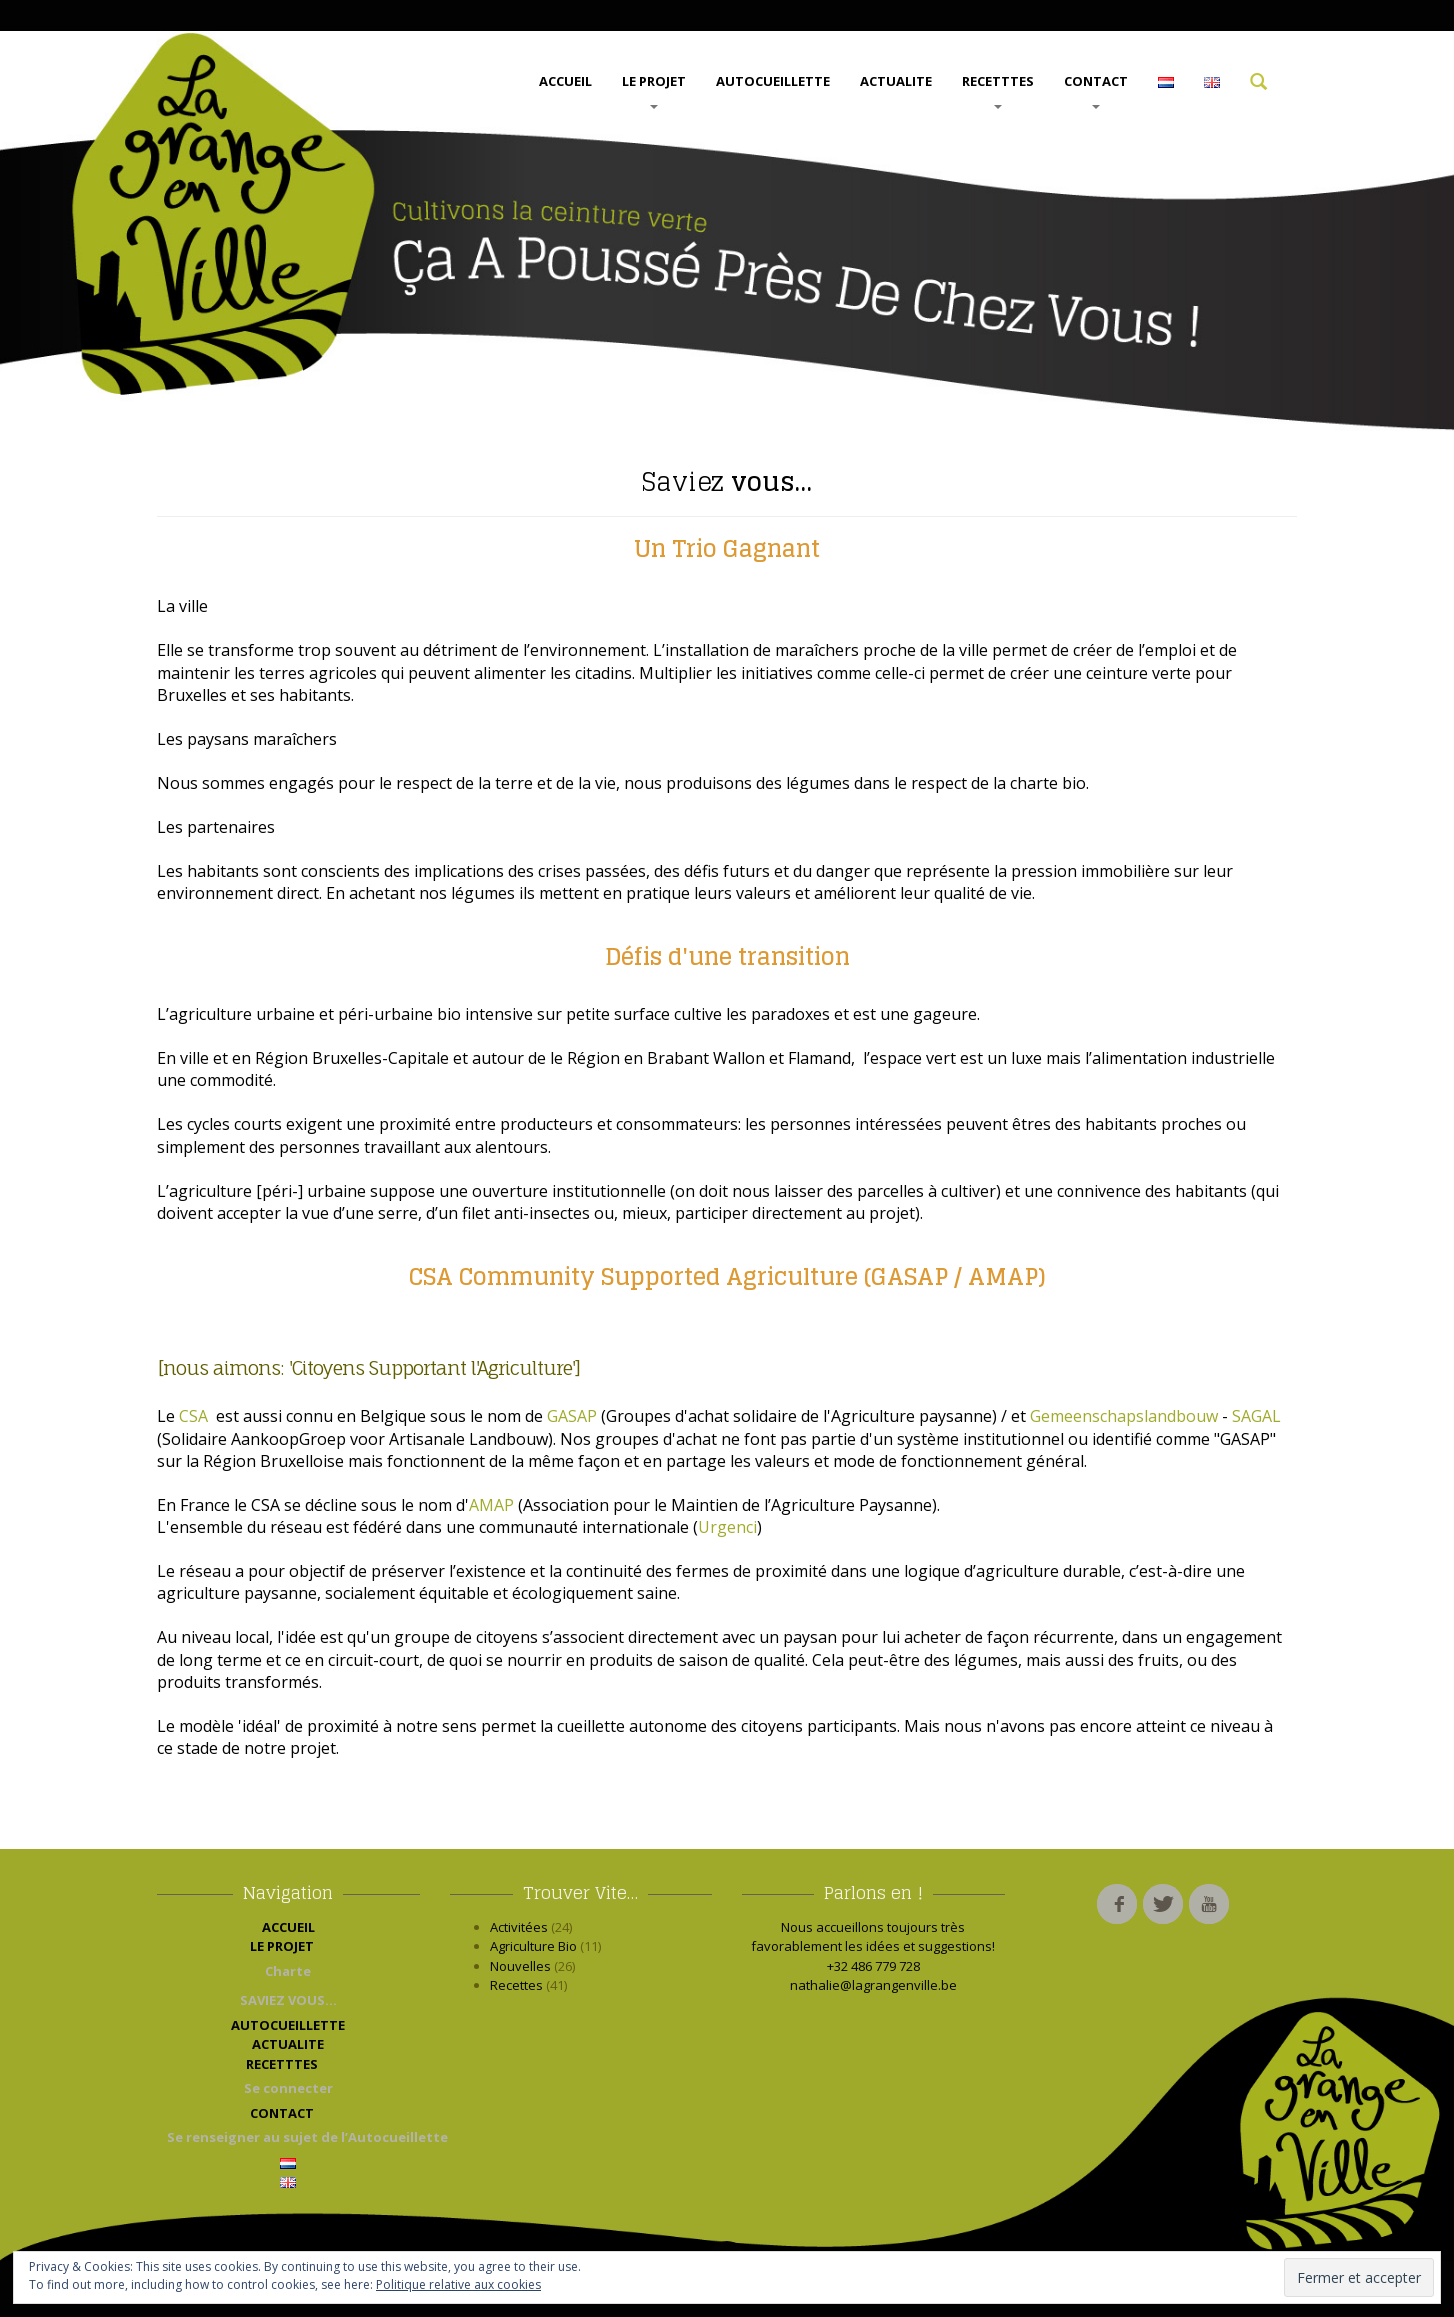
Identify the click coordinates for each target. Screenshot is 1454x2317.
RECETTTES (998, 90)
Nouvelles (520, 1966)
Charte (288, 1971)
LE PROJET (654, 90)
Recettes (516, 1985)
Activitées (519, 1927)
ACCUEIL (565, 81)
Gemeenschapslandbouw (1126, 1416)
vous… (727, 481)
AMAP (491, 1505)
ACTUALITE (896, 81)
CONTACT (1096, 90)
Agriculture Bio (533, 1946)
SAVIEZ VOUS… (288, 2000)
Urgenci (727, 1527)
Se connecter (288, 2088)
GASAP (572, 1416)
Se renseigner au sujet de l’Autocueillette (293, 2137)
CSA (195, 1416)
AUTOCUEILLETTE (773, 81)
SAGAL (1256, 1416)
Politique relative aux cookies (458, 2284)
